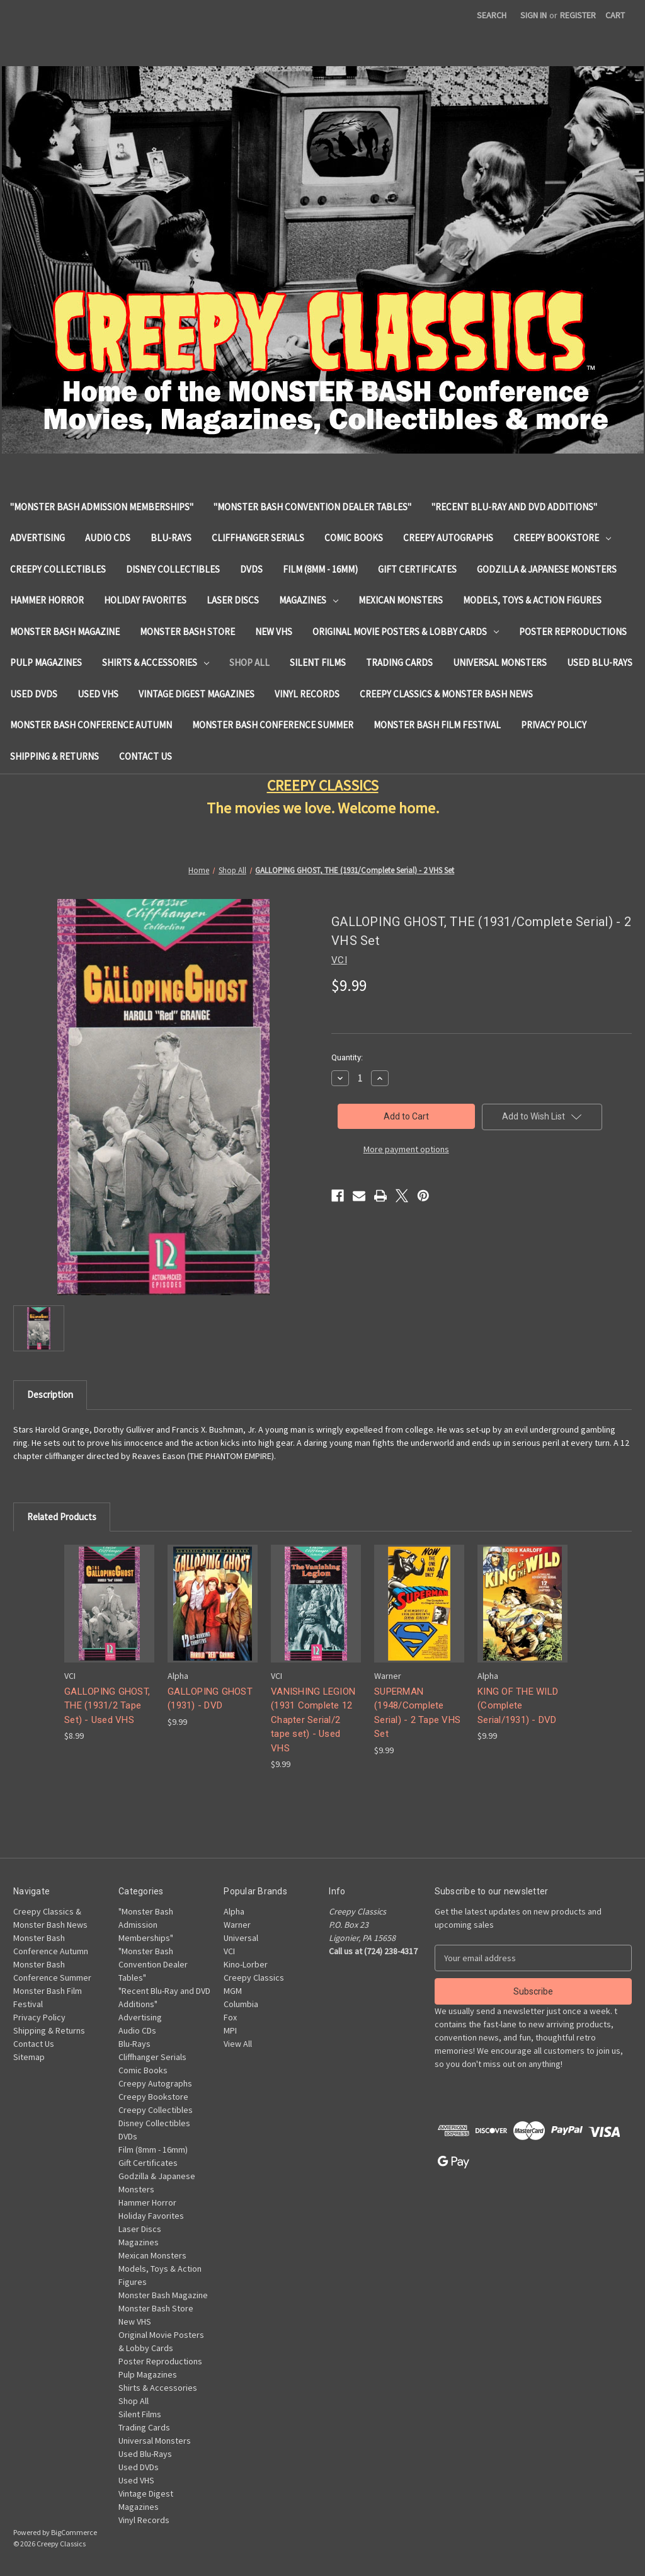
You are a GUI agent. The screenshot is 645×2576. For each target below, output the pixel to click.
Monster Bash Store (187, 632)
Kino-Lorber (246, 1964)
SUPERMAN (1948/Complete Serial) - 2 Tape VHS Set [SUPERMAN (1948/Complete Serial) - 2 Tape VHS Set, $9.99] (417, 1713)
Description (50, 1394)
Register (578, 15)
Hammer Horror (47, 600)
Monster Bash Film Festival (437, 725)
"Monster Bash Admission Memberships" (101, 507)
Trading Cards (399, 662)
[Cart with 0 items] (615, 15)
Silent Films (318, 662)
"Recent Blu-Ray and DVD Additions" (514, 507)
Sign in (533, 15)
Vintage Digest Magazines (196, 694)
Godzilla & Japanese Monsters (547, 569)
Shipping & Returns (54, 756)
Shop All (249, 662)
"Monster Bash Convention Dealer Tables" (312, 507)
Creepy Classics (254, 1977)
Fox (230, 2017)
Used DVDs (33, 694)
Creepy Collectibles (58, 569)
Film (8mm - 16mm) (320, 569)
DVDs (251, 569)
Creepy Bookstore (562, 538)
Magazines (308, 600)
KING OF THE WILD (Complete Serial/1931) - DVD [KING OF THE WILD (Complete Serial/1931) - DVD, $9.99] (517, 1706)
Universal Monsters (500, 662)
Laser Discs (233, 600)
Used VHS (97, 694)
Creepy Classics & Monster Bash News (446, 694)
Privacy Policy (553, 725)
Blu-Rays (171, 538)
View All (238, 2043)
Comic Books (353, 538)
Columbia (241, 2004)
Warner (237, 1924)
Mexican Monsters (400, 600)
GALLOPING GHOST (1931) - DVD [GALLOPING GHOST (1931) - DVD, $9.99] (210, 1699)
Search (491, 15)
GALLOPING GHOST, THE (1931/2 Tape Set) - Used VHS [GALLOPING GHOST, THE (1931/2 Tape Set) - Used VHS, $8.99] (107, 1706)
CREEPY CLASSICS (323, 785)
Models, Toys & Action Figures (532, 600)
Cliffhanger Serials (258, 538)
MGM (233, 1990)
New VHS (273, 632)
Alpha (234, 1911)
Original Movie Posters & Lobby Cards (405, 632)
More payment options (406, 1149)
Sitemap (29, 2057)
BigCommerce (74, 2532)
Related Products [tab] (61, 1517)
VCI (229, 1951)
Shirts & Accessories (155, 662)
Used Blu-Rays (599, 662)
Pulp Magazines (46, 662)
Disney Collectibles (173, 569)
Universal (241, 1937)
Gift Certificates (417, 569)
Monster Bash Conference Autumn (91, 725)
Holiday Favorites (145, 600)
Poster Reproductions (573, 632)
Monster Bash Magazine (65, 632)
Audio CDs (107, 538)
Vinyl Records (307, 694)
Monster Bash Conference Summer (272, 725)
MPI (230, 2030)
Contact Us (145, 756)
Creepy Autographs (448, 538)
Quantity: (347, 1057)
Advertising (37, 538)
